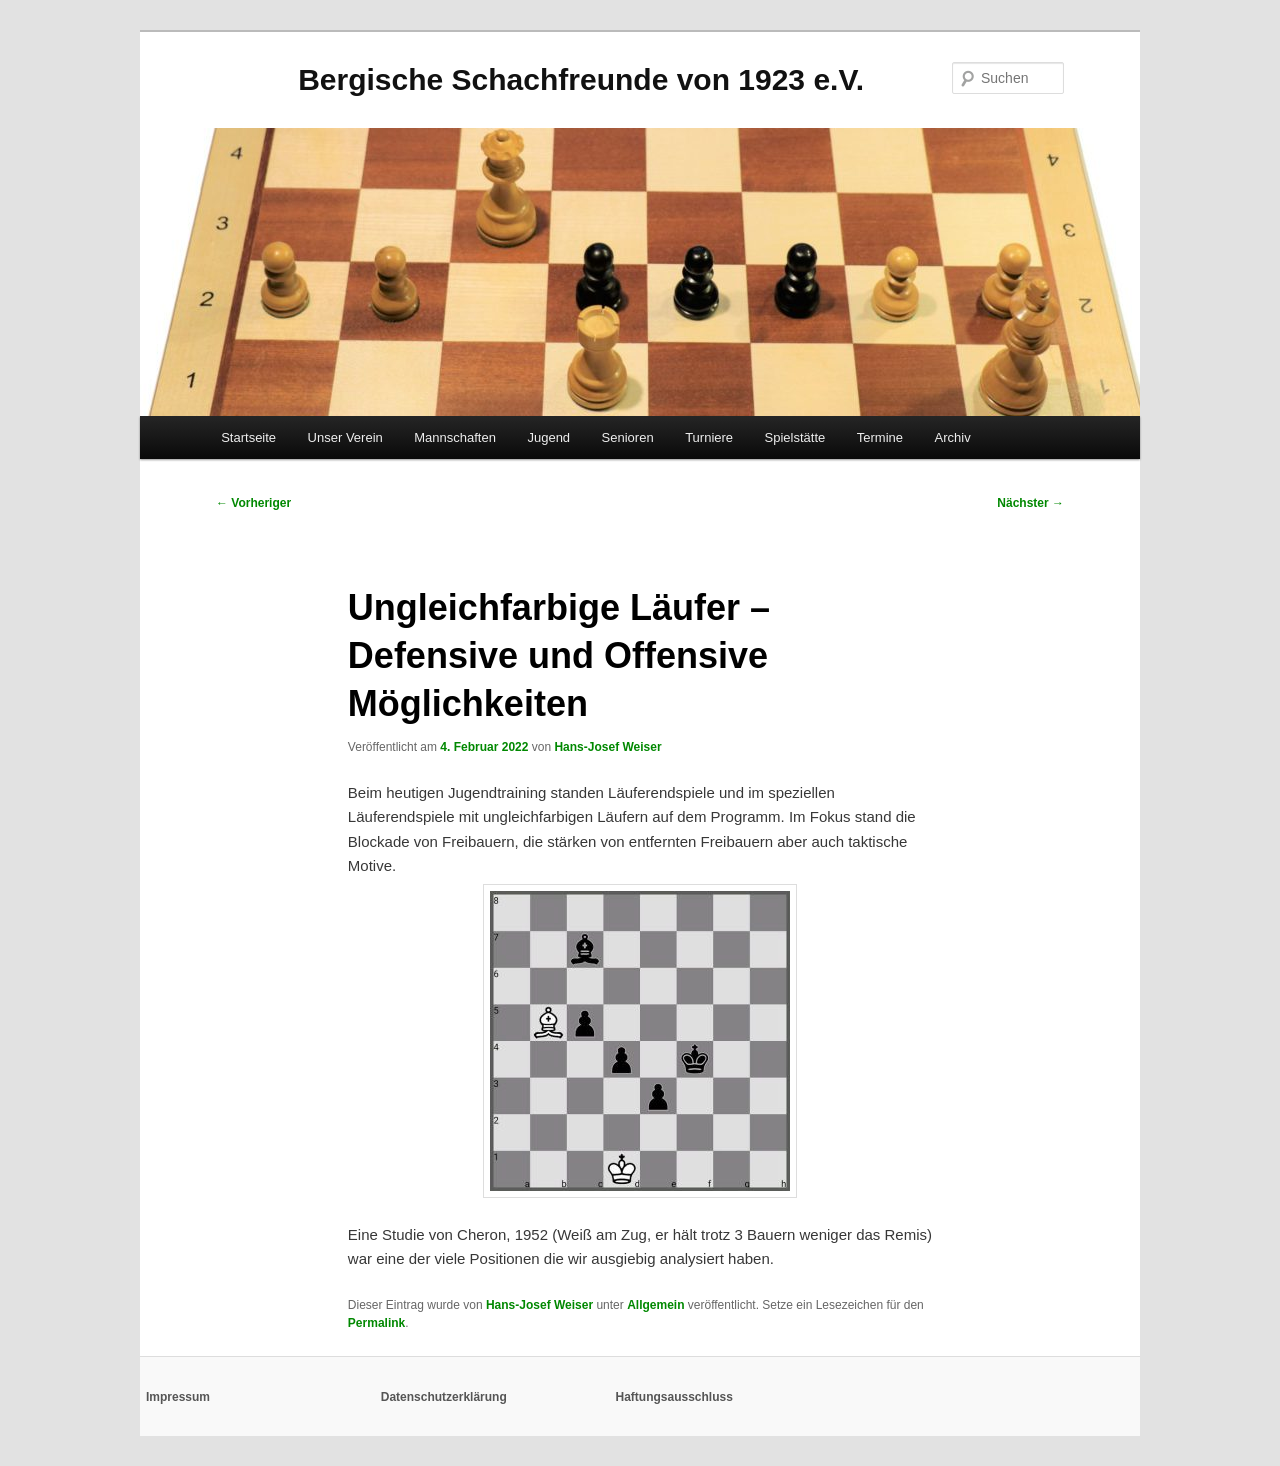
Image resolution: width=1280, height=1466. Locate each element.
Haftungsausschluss (674, 1397)
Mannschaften (455, 437)
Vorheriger (253, 503)
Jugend (548, 437)
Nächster (1030, 503)
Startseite (248, 437)
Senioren (628, 437)
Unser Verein (345, 437)
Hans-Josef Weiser (607, 747)
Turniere (709, 437)
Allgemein (655, 1305)
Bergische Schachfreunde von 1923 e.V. (581, 79)
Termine (880, 437)
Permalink (376, 1323)
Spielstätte (795, 437)
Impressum (178, 1397)
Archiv (953, 437)
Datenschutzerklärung (444, 1397)
